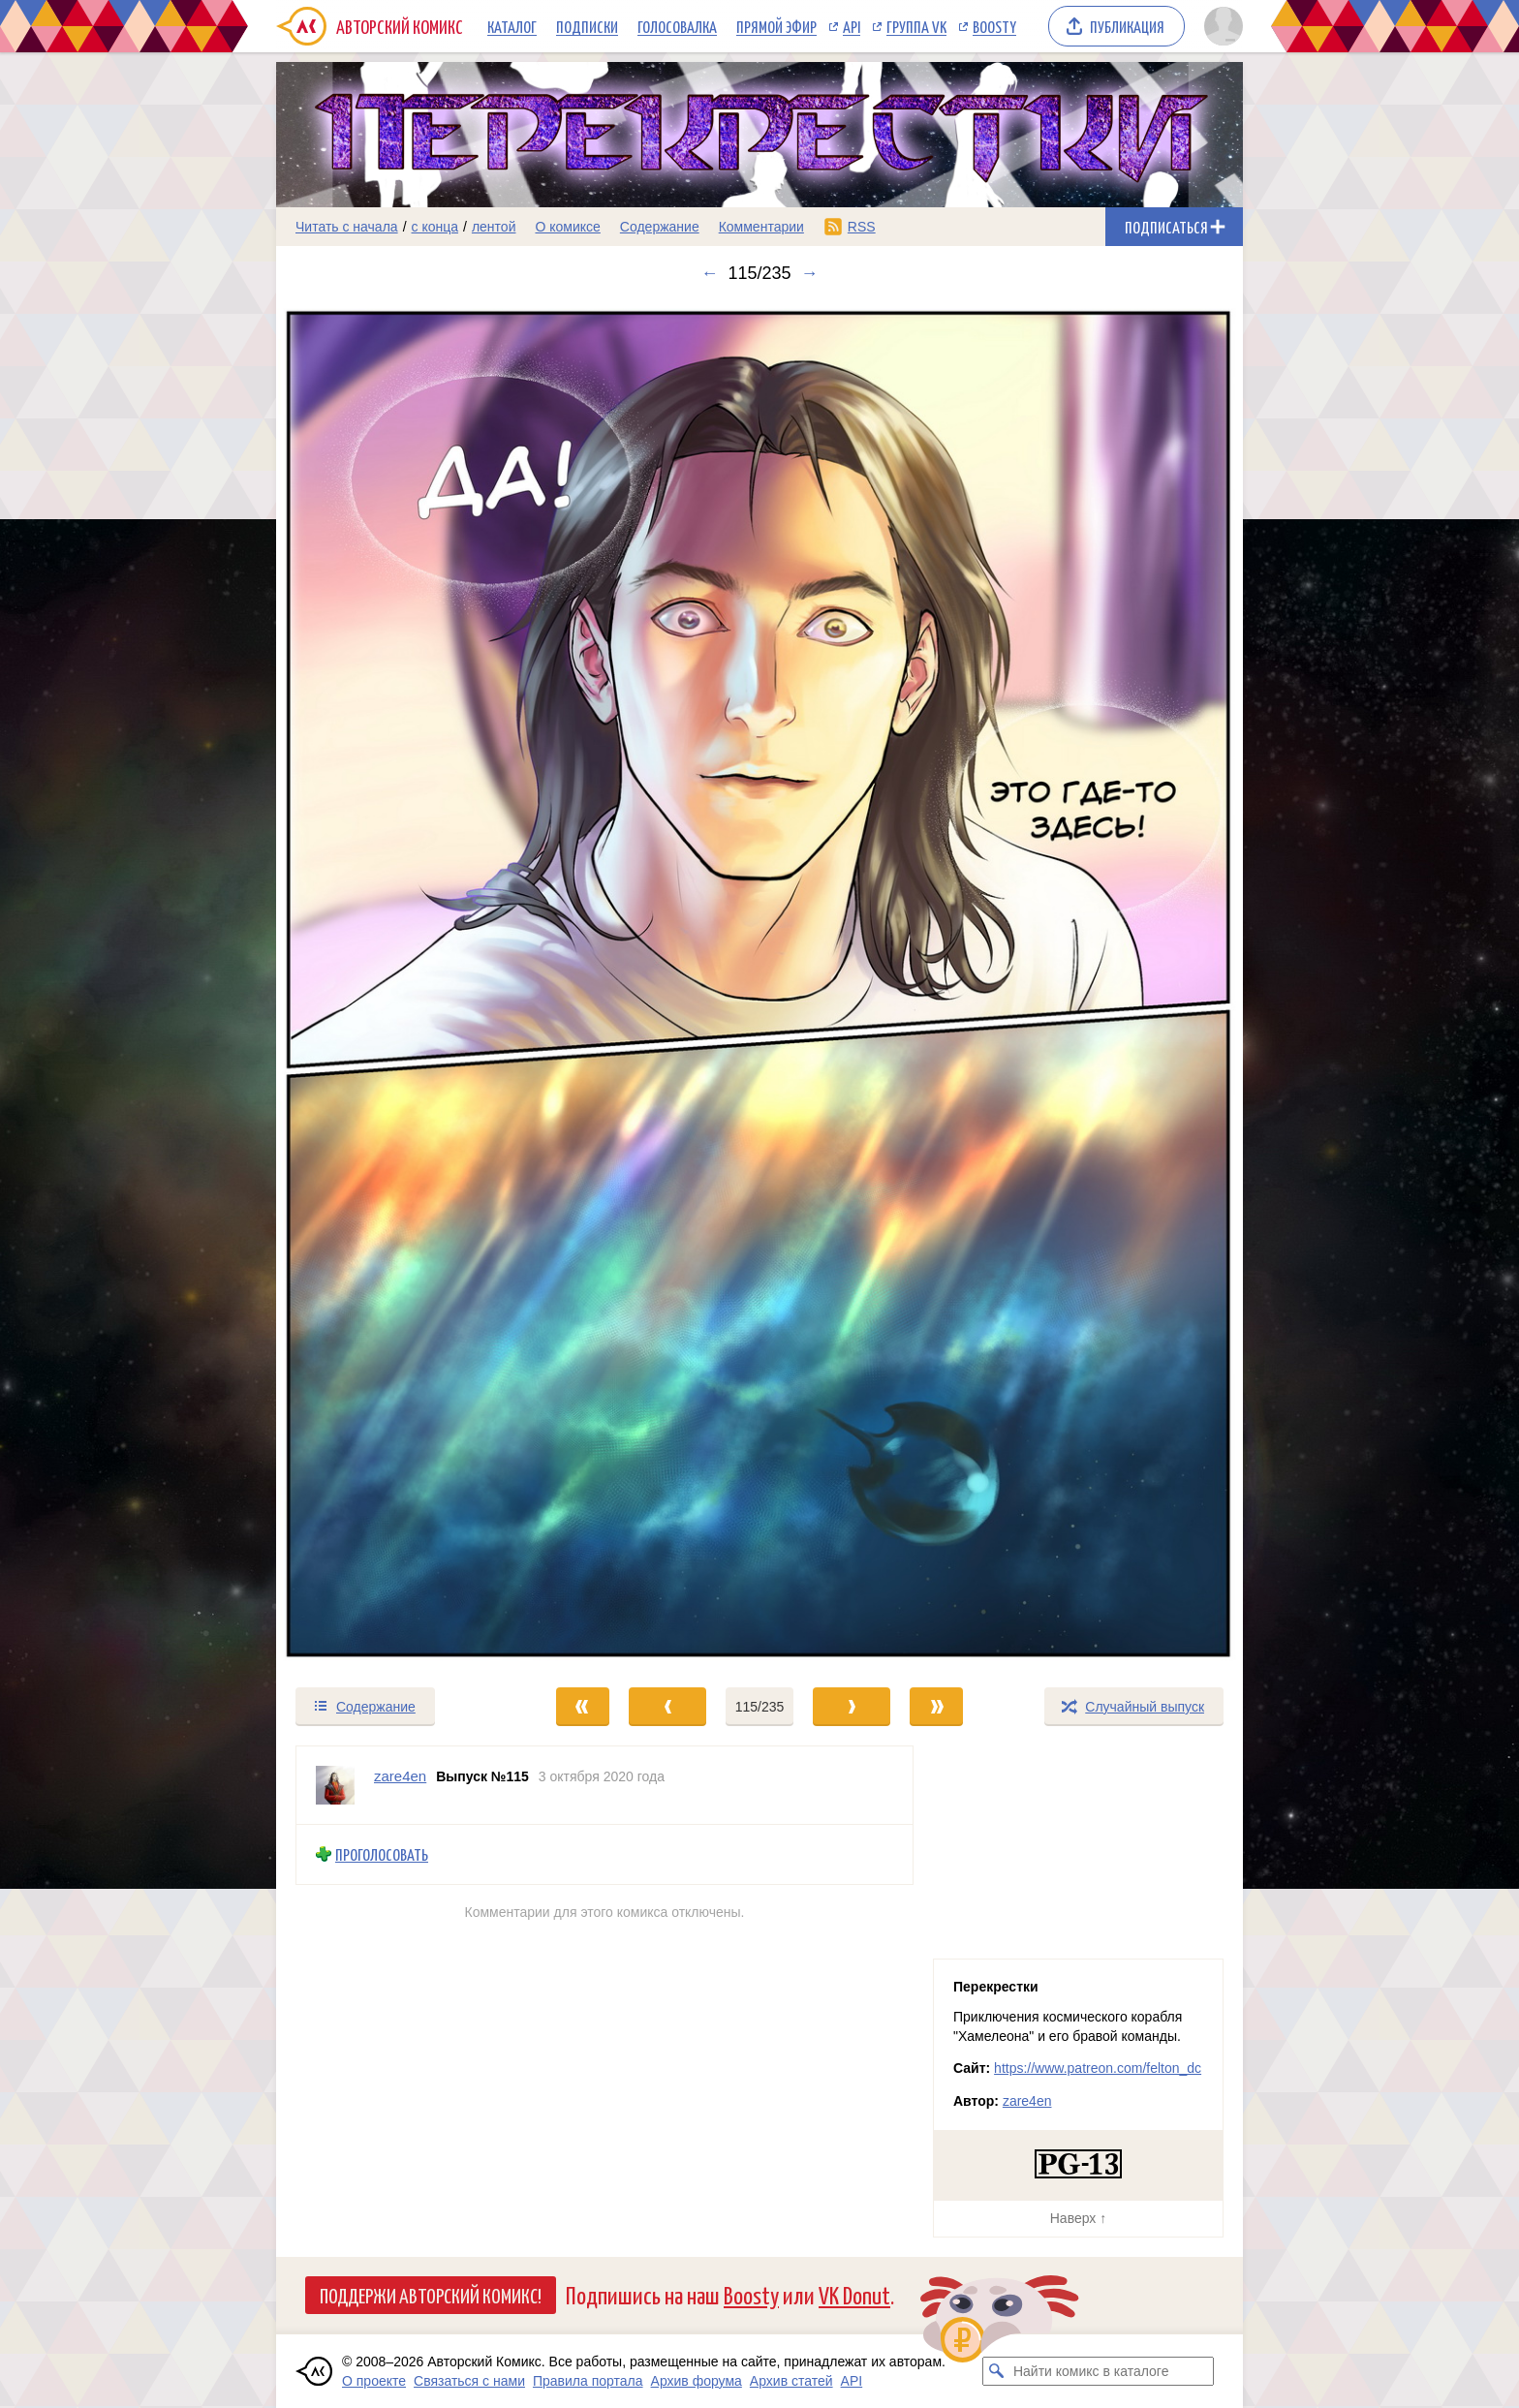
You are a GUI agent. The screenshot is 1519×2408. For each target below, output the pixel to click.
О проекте (374, 2381)
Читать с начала (346, 226)
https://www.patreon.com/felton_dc (1097, 2068)
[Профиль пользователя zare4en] (335, 1785)
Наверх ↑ (1078, 2218)
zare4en (1027, 2101)
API (851, 26)
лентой (494, 226)
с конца (435, 226)
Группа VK (916, 26)
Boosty (994, 26)
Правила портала (588, 2381)
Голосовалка (677, 26)
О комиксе (567, 226)
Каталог (512, 26)
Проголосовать (381, 1854)
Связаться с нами (469, 2381)
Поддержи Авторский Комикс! (431, 2294)
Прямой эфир (776, 26)
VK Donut (854, 2294)
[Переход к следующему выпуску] (759, 984)
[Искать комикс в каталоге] (996, 2371)
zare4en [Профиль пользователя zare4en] (400, 1776)
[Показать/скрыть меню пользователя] (1220, 26)
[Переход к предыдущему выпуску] (397, 984)
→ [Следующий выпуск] (810, 273)
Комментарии (761, 226)
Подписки (587, 26)
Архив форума (696, 2381)
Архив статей (791, 2381)
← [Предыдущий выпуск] (709, 273)
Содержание (659, 226)
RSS (862, 226)
